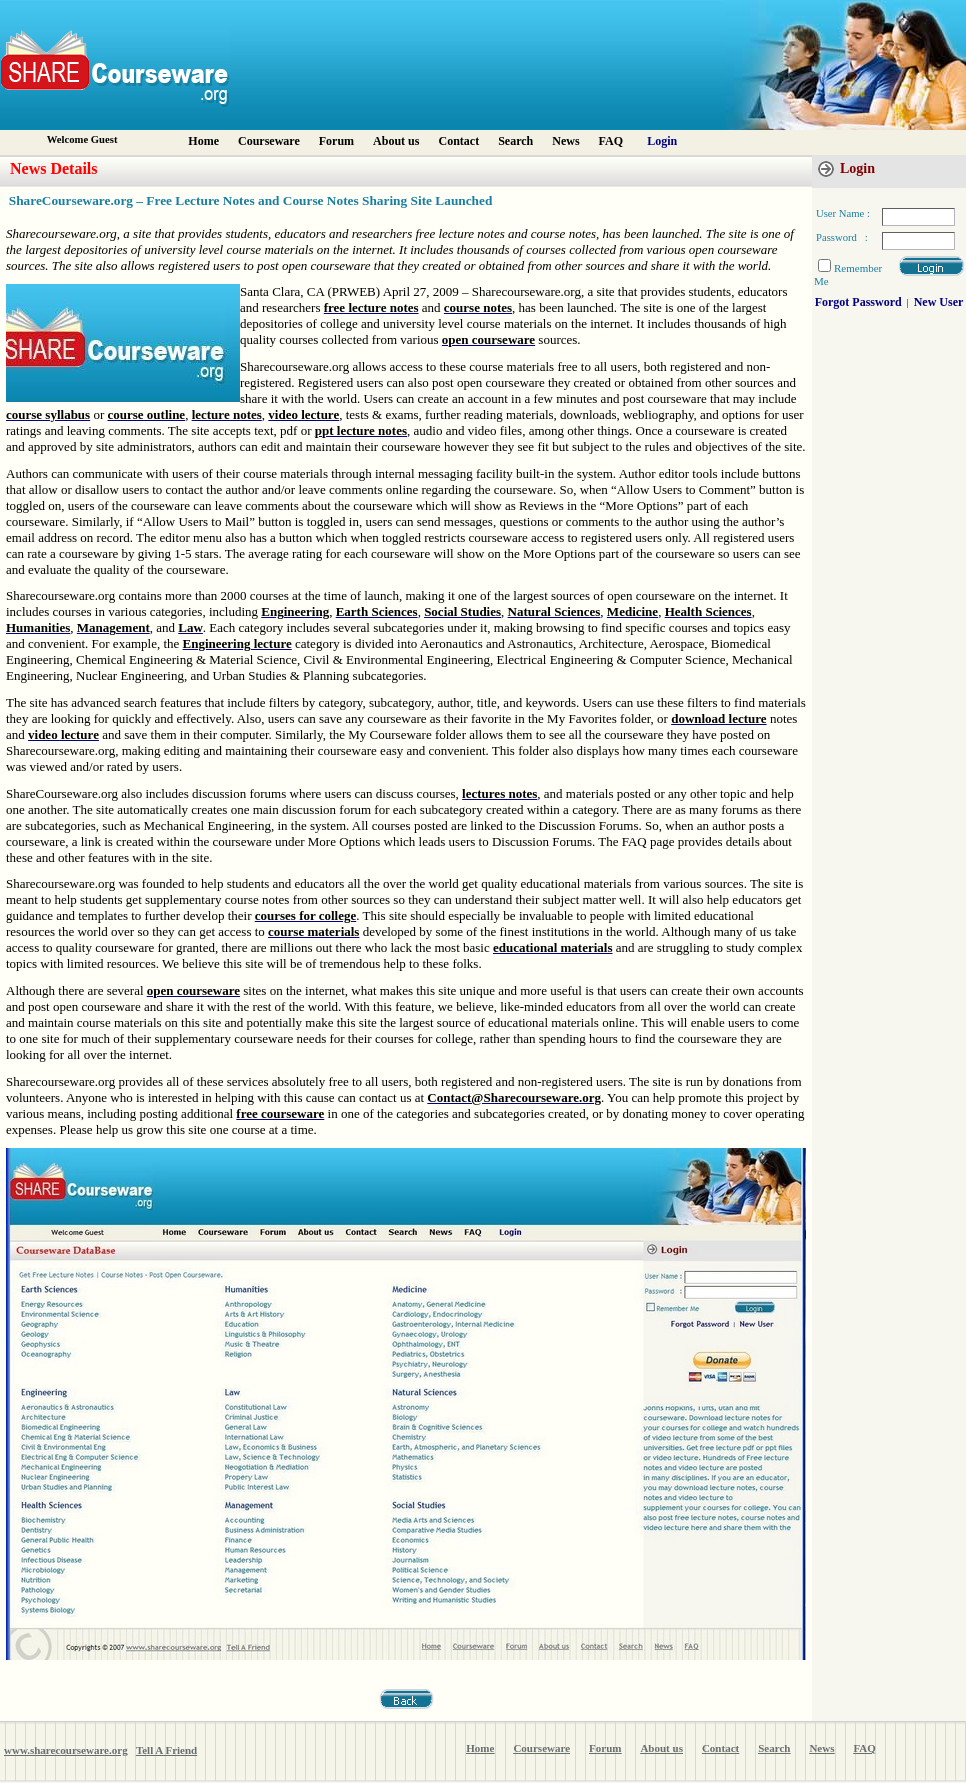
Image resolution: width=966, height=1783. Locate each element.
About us (396, 141)
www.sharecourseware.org (66, 1750)
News (565, 141)
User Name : (843, 213)
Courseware (269, 141)
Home (203, 141)
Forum (336, 141)
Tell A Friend (166, 1750)
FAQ (611, 141)
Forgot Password (858, 302)
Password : (842, 237)
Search (515, 141)
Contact (458, 141)
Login (662, 141)
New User (939, 302)
